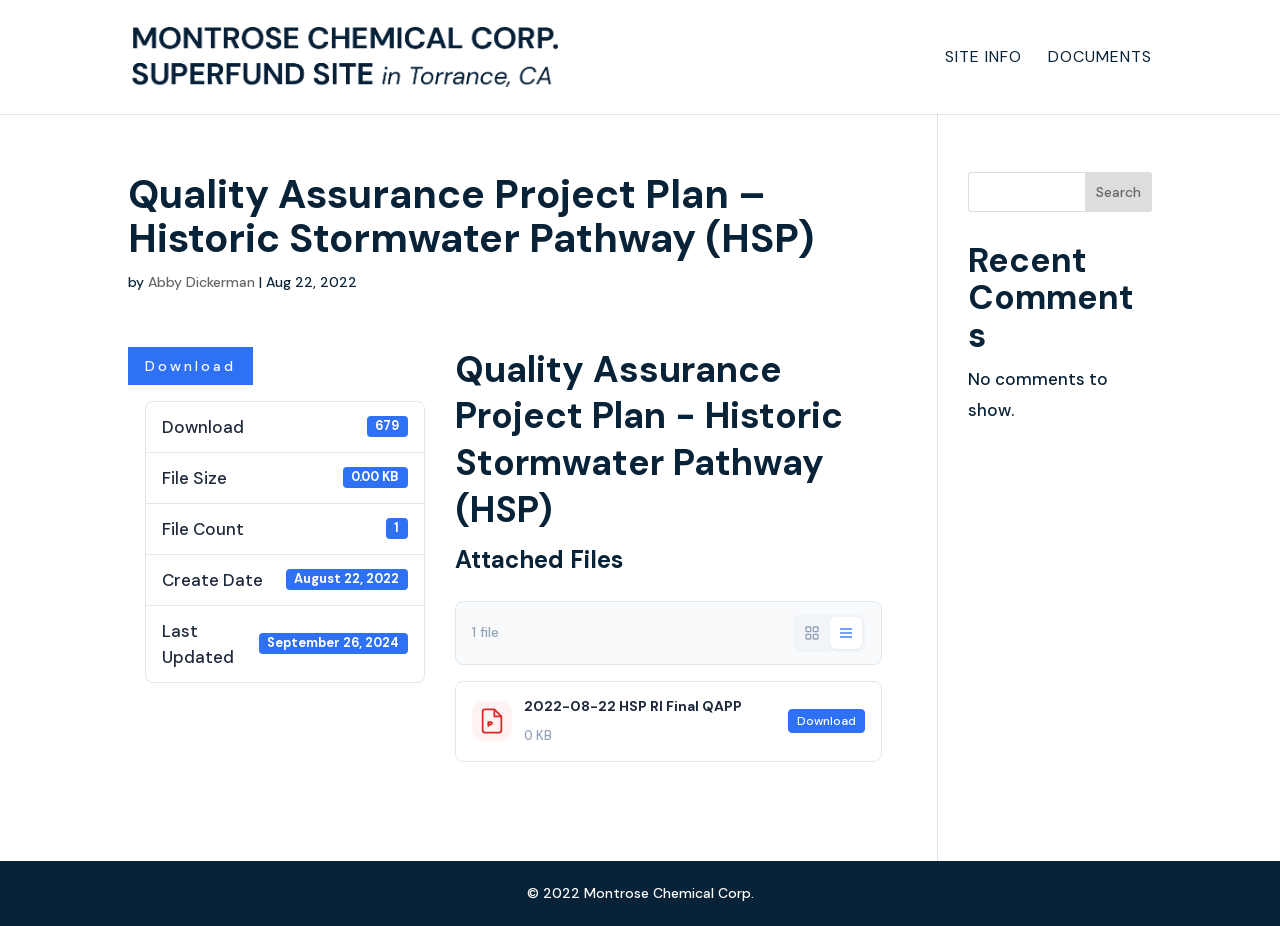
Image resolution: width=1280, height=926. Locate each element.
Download (190, 366)
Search (1118, 192)
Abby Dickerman (201, 282)
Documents (1100, 58)
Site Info (983, 58)
